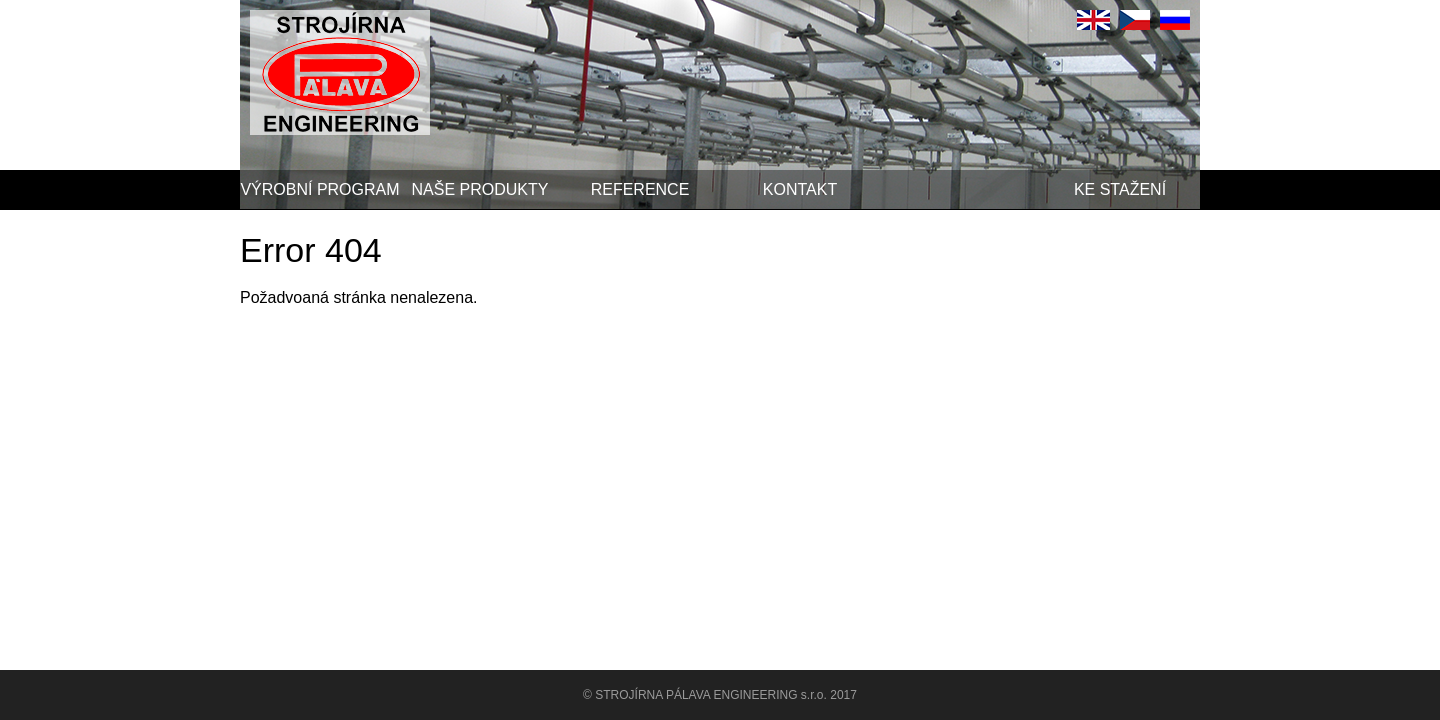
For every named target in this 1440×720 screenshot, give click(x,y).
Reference (640, 189)
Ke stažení (1120, 189)
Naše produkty (480, 189)
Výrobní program (319, 189)
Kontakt (800, 189)
